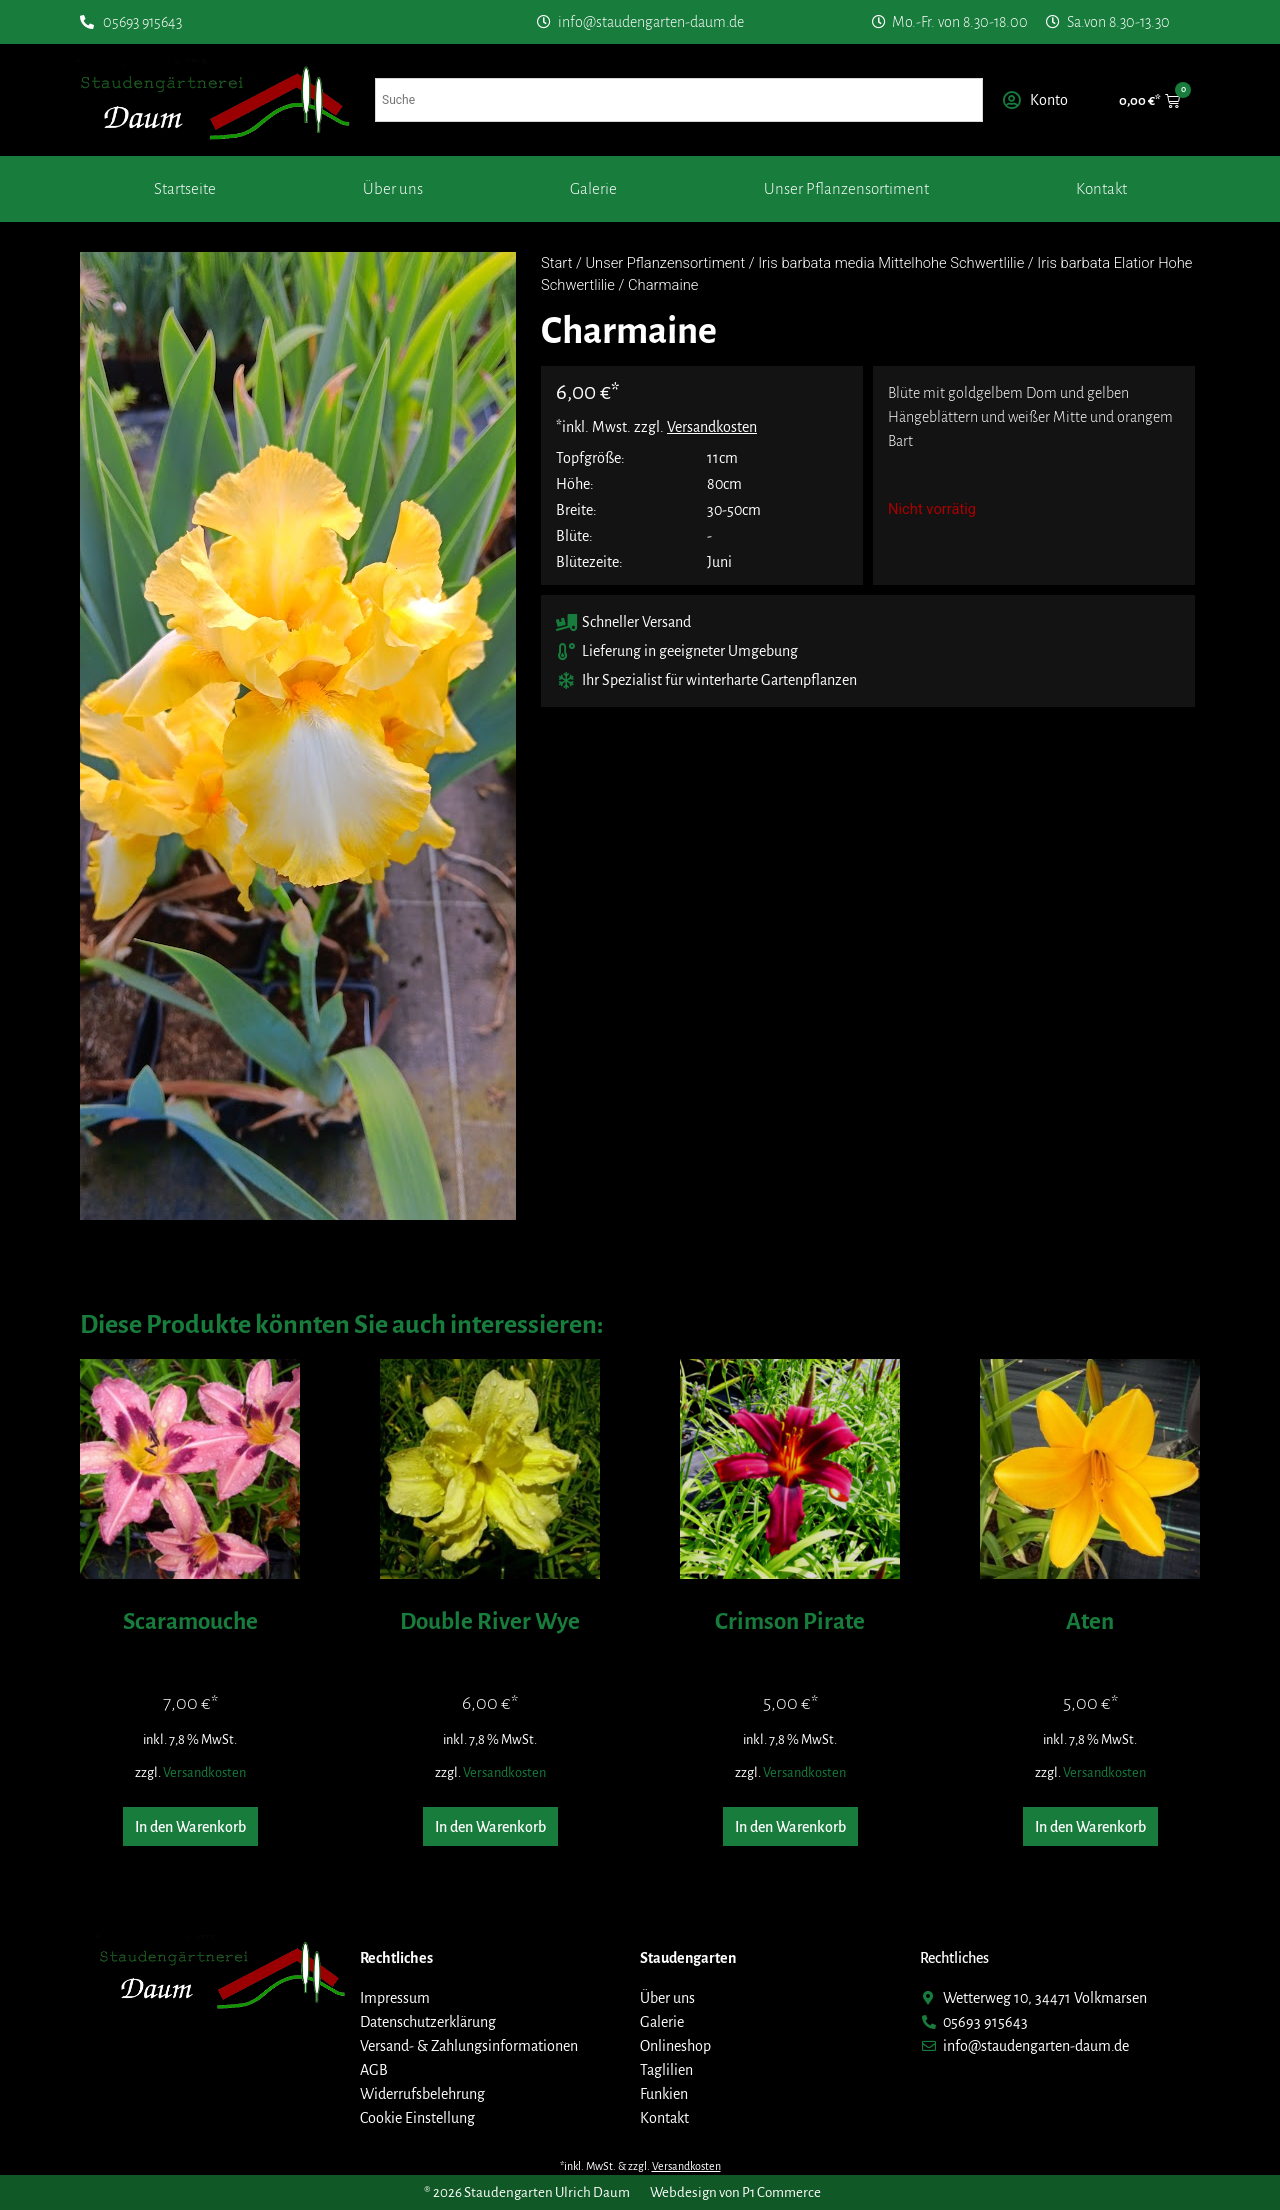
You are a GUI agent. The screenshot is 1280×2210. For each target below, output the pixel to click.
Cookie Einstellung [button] (417, 2118)
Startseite (185, 188)
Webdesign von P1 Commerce (735, 2192)
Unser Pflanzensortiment (846, 188)
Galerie (593, 188)
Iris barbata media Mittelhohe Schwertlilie (891, 263)
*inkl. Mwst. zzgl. (656, 427)
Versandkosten (204, 1772)
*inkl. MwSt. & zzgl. (640, 2166)
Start (556, 263)
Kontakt (1101, 188)
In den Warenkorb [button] (190, 1827)
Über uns (393, 188)
